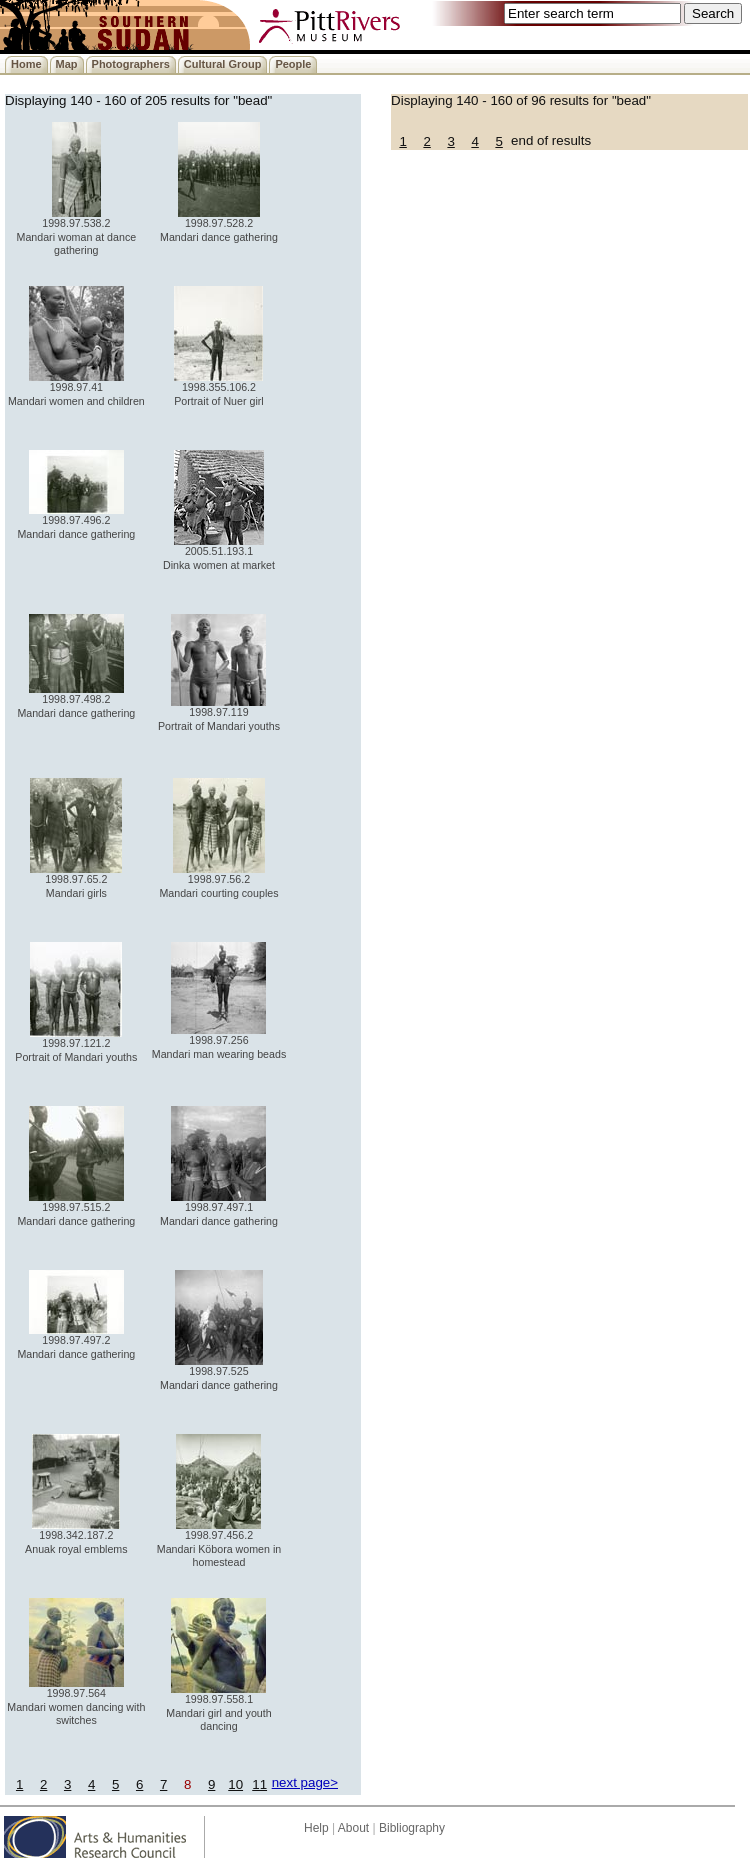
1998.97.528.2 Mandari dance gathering (219, 224)
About (353, 1828)
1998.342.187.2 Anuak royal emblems (76, 1536)
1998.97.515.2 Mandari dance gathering (76, 1208)
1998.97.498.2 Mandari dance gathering (76, 700)
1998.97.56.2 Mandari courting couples (218, 880)
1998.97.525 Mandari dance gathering (219, 1372)
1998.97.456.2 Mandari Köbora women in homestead (219, 1543)
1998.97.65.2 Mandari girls (76, 880)
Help (316, 1828)
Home (26, 64)
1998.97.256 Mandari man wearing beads (219, 1041)
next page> (305, 1782)
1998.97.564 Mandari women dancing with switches (76, 1701)
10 (235, 1784)
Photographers (131, 64)
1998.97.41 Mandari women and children (76, 388)
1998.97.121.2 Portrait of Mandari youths (76, 1044)
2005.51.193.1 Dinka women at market (219, 552)
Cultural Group (223, 64)
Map (67, 64)
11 (259, 1784)
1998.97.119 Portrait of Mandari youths (219, 713)
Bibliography (412, 1828)
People (293, 64)
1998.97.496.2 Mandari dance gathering (76, 521)
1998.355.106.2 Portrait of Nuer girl (218, 388)
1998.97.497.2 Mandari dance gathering (76, 1341)
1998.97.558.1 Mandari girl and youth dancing (218, 1707)
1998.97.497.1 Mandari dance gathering (219, 1208)
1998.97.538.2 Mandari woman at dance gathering (77, 231)
